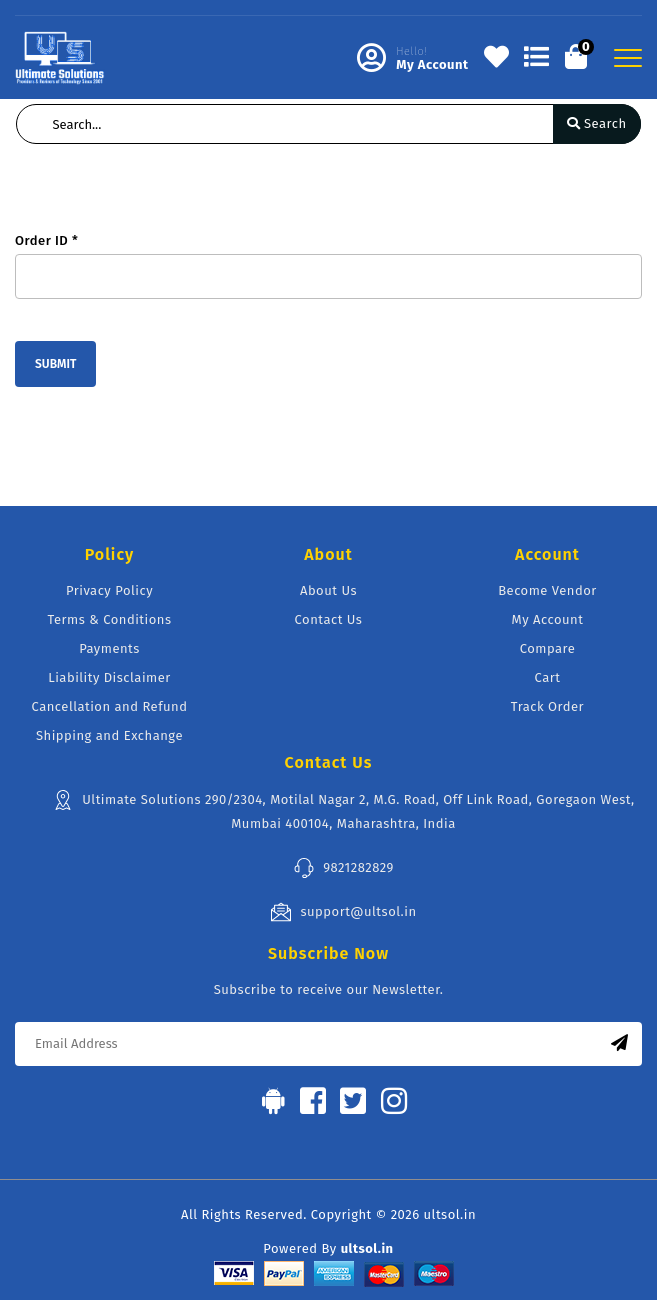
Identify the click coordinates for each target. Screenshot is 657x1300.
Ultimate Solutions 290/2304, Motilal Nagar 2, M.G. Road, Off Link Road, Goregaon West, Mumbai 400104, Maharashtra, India (343, 810)
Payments (109, 648)
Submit (55, 364)
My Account (548, 619)
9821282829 (343, 868)
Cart (548, 677)
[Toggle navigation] (628, 58)
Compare (548, 648)
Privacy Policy (109, 590)
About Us (328, 590)
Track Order (547, 706)
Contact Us (329, 619)
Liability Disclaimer (109, 677)
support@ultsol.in (343, 912)
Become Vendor (547, 590)
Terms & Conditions (110, 619)
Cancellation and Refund (110, 706)
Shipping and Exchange (109, 735)
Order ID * (46, 240)
